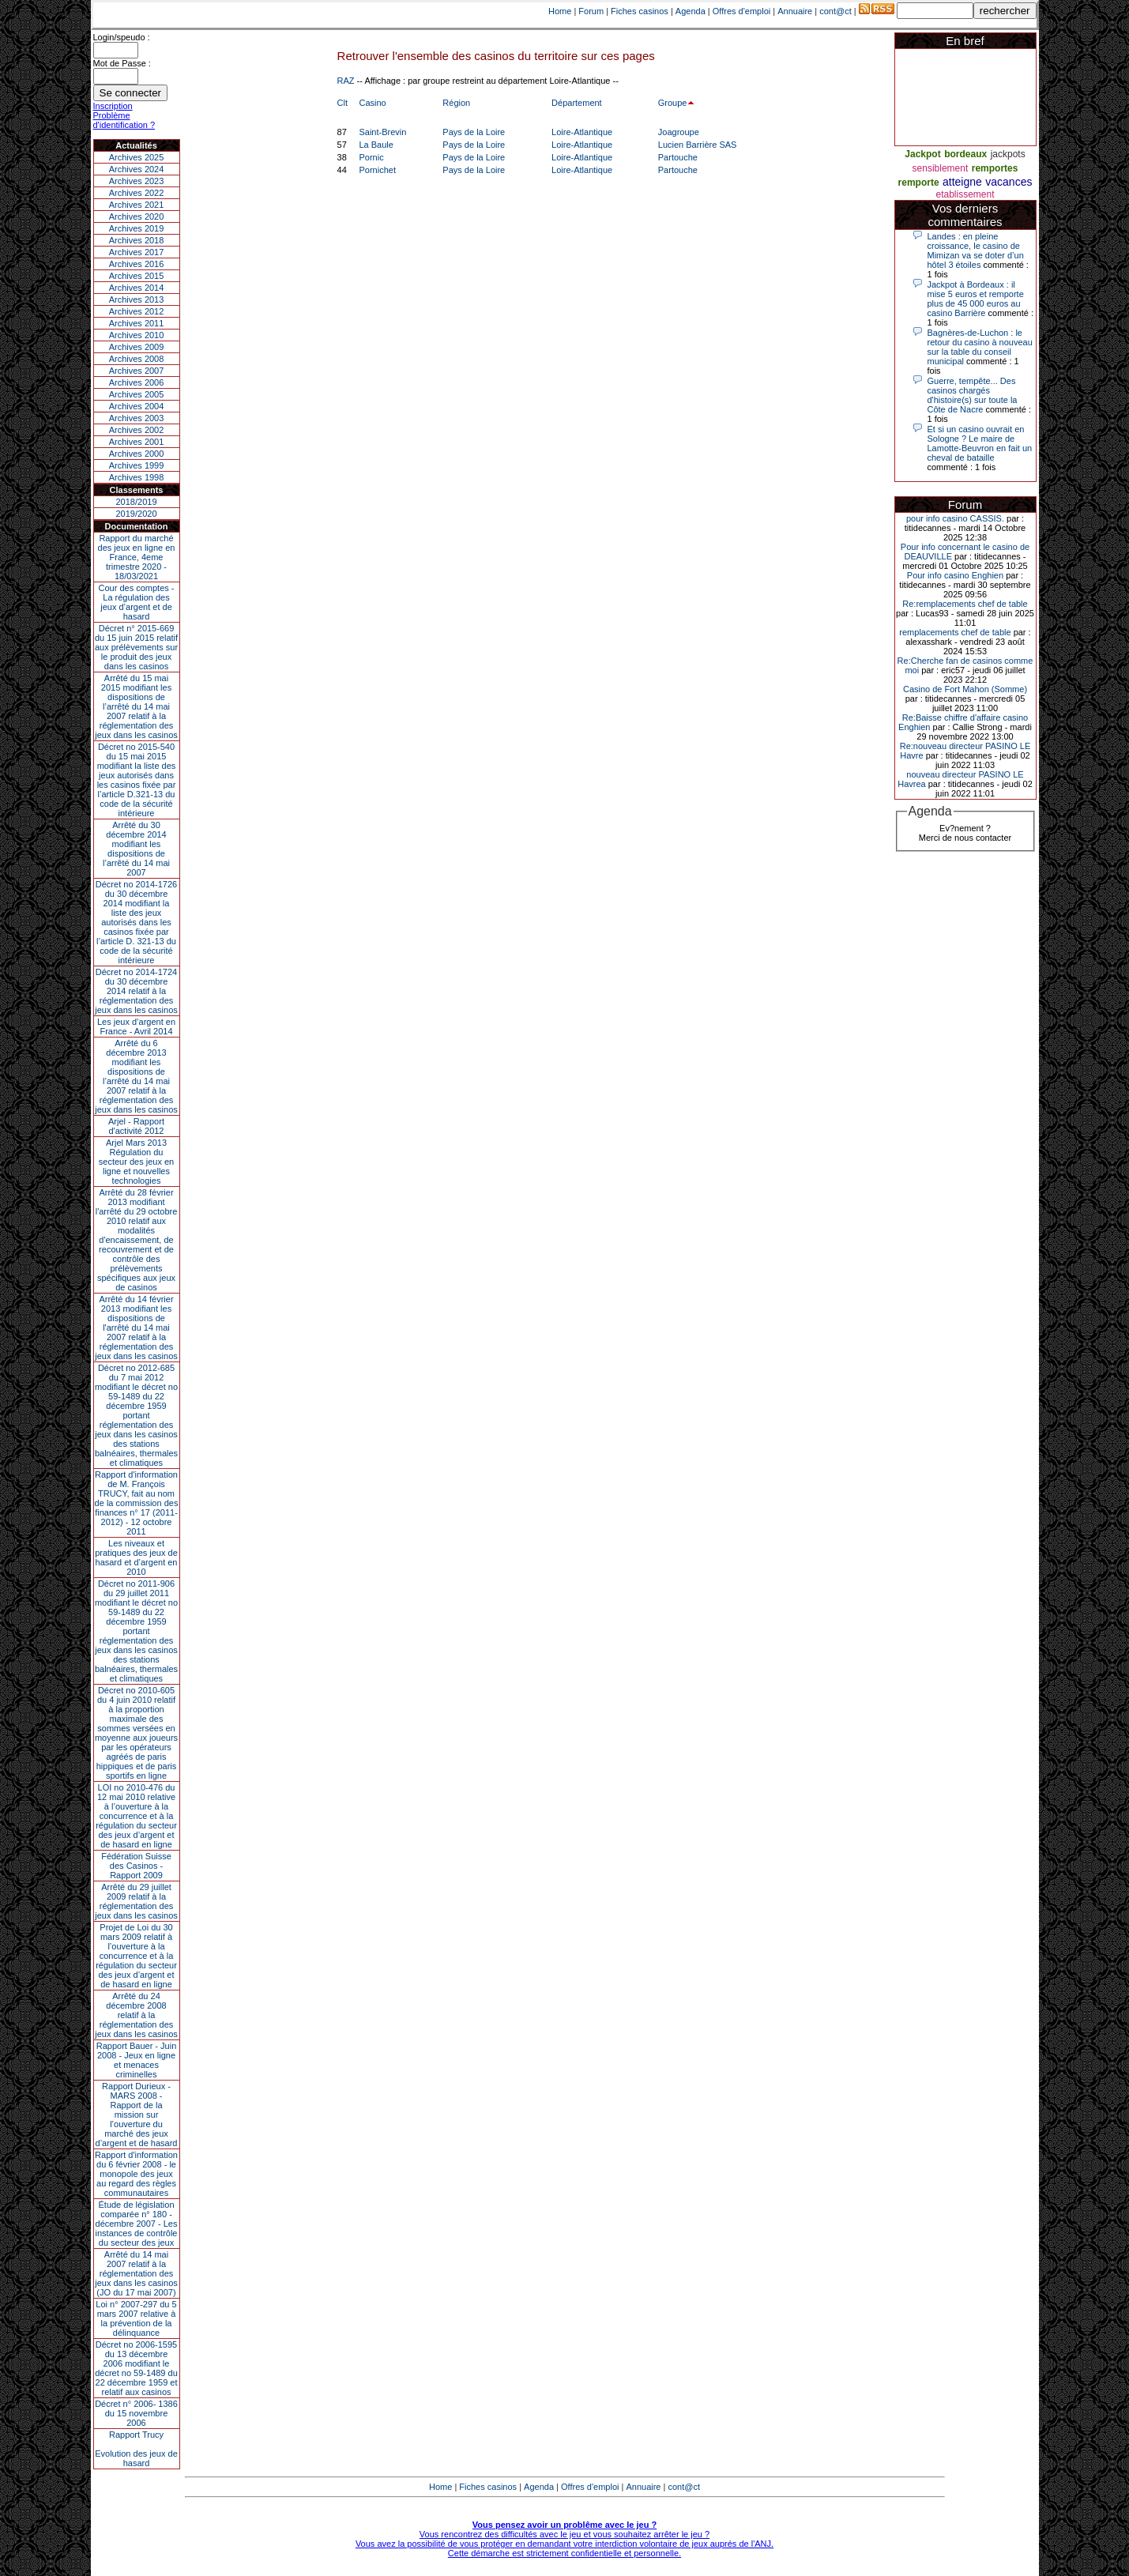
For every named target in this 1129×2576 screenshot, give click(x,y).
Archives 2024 (136, 169)
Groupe (672, 102)
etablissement (964, 194)
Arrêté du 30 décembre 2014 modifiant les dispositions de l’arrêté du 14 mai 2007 (136, 848)
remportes (995, 168)
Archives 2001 (136, 441)
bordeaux (965, 154)
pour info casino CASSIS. (955, 518)
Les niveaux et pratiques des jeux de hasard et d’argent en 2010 (136, 1557)
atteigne (962, 181)
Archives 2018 (136, 240)
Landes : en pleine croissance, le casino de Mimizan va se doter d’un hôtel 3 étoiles (976, 250)
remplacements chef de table (954, 632)
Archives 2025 (136, 157)
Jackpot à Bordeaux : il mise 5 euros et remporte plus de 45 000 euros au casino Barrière (976, 299)
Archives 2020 (136, 216)
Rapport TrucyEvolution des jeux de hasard (136, 2449)
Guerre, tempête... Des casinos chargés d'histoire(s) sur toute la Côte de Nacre (973, 395)
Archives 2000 (136, 453)
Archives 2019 (136, 228)
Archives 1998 (136, 477)
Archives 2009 (136, 347)
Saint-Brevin (382, 132)
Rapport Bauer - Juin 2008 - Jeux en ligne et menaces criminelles (136, 2060)
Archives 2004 (136, 406)
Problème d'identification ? (124, 120)
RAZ (346, 80)
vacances (1008, 181)
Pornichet (377, 170)
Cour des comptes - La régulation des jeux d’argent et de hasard (137, 602)
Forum (591, 11)
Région (456, 102)
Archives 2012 (136, 311)
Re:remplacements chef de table (964, 603)
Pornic (371, 157)
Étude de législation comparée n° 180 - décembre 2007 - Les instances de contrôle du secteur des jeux (137, 2223)
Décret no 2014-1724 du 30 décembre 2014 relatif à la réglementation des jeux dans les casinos (136, 991)
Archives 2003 (136, 418)
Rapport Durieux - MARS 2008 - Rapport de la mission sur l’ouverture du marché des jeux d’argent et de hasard (137, 2114)
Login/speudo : (121, 37)
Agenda (691, 11)
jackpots (1008, 154)
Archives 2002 (136, 430)
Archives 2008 (136, 358)
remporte (918, 182)
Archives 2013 (136, 299)
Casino (372, 102)
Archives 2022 (136, 193)
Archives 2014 (136, 287)
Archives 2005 (136, 394)
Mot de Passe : (122, 63)
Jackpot (922, 154)
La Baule (376, 144)
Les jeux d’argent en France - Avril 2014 (136, 1026)
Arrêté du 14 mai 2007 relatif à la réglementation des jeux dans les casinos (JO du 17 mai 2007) (136, 2273)
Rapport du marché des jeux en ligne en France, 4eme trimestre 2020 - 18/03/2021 (136, 557)
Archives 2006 (136, 382)
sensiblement (941, 168)
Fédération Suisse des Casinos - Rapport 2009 (136, 1865)
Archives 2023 (136, 181)
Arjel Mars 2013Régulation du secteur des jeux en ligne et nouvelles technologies (136, 1161)
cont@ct (835, 11)
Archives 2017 (136, 252)
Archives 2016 (136, 264)
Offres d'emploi (741, 11)
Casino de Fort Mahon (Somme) (965, 689)
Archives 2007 (136, 370)
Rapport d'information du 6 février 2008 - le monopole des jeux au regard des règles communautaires (136, 2174)
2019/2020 (136, 513)
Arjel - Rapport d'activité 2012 (136, 1126)
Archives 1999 (136, 465)
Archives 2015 (136, 276)
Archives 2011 (136, 323)
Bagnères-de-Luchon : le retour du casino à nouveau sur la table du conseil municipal (980, 347)
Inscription (113, 106)
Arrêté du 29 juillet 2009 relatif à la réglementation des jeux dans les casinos (136, 1901)
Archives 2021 (136, 204)
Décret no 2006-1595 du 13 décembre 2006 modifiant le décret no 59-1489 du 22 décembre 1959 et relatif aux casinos (136, 2368)
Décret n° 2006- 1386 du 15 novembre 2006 (136, 2413)
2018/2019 (136, 502)
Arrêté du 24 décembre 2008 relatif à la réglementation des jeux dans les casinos (136, 2015)
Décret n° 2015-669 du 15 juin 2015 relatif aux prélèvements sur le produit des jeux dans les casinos (136, 647)
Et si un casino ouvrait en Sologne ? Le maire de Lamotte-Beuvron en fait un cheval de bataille (980, 443)
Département (576, 102)
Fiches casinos (639, 11)
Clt (342, 102)
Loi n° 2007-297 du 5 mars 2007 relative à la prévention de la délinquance (136, 2318)
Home (559, 11)
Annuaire (794, 11)
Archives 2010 (136, 335)
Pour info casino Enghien (955, 575)
